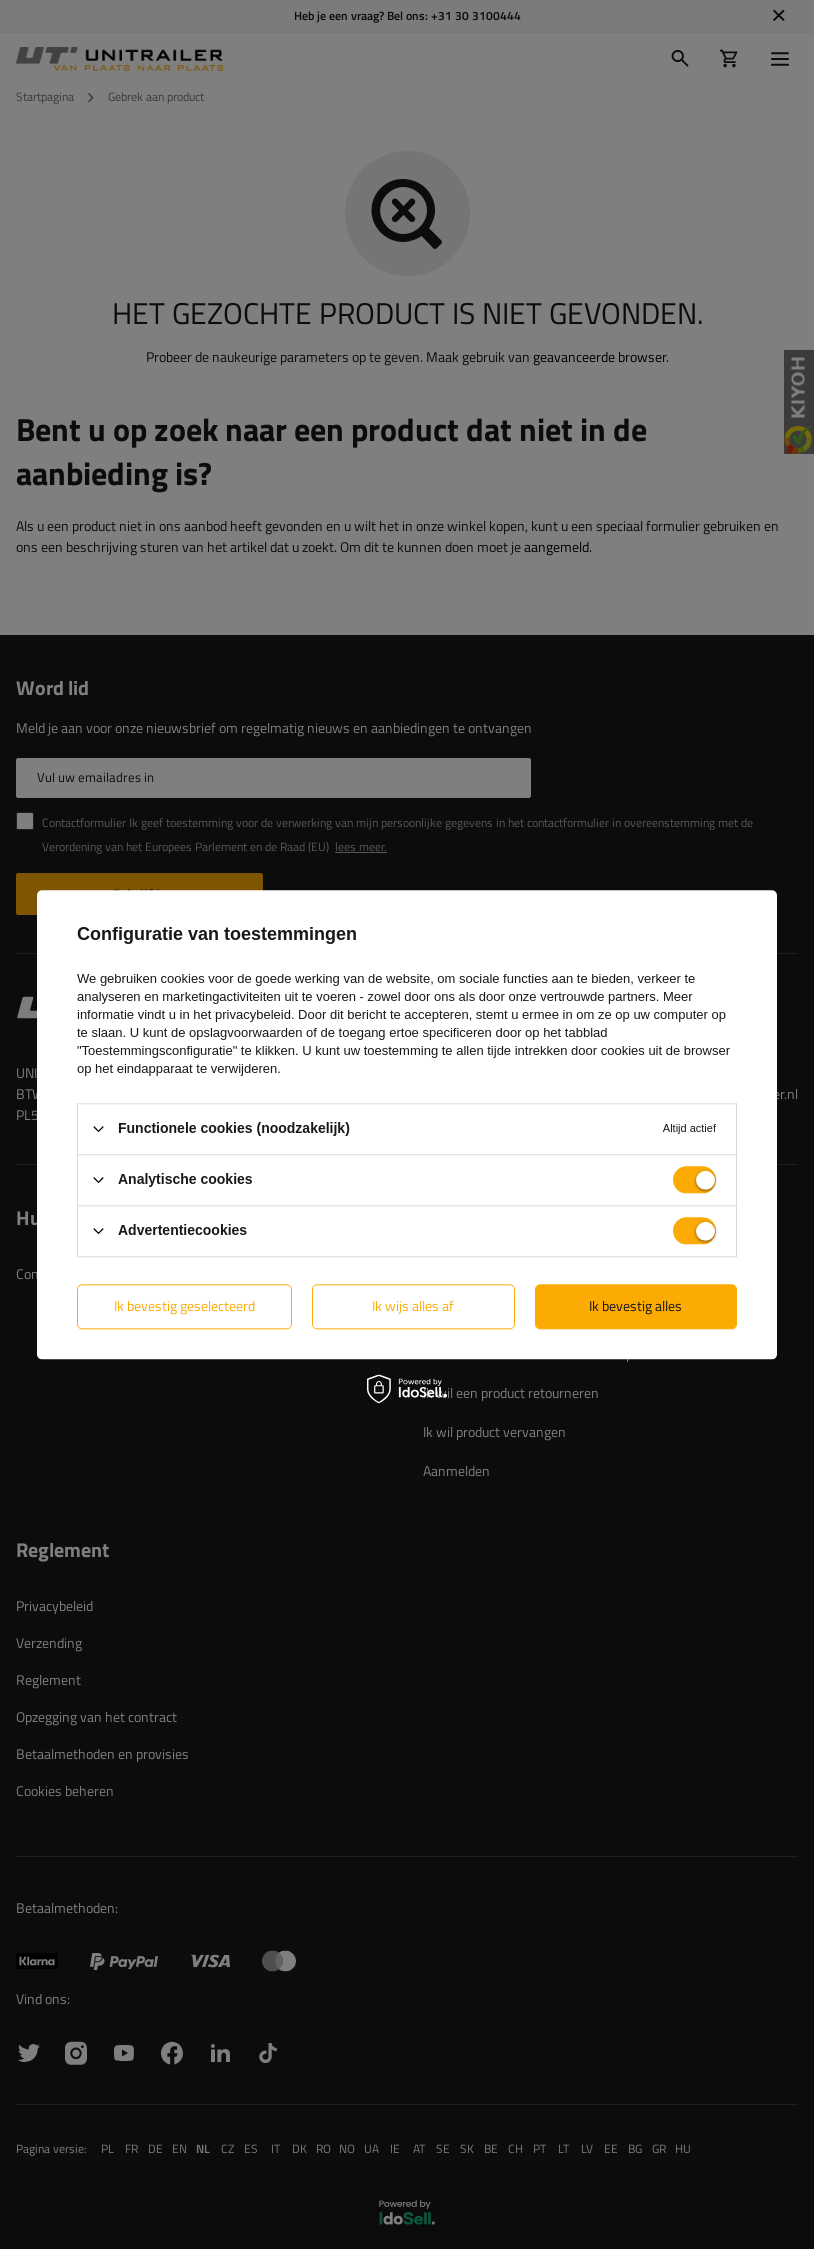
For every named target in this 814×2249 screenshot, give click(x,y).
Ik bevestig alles (635, 1305)
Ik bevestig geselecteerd (184, 1305)
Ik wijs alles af (413, 1305)
